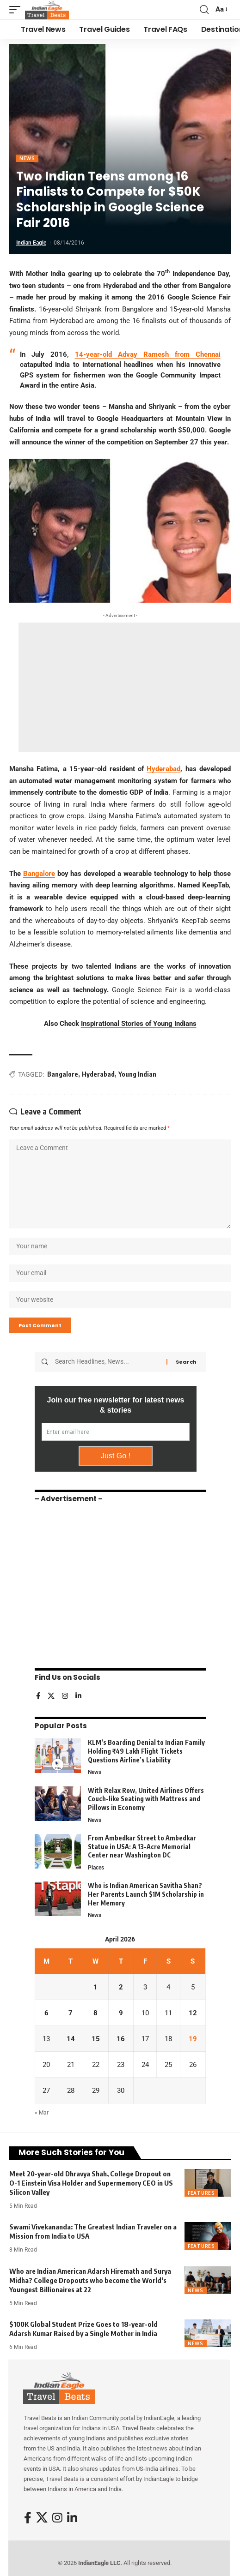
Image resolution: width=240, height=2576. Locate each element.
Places (96, 1867)
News (27, 158)
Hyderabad (163, 769)
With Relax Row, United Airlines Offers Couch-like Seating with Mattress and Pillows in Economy (146, 1798)
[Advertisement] (129, 687)
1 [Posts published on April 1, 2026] (95, 1987)
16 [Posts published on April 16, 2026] (121, 2039)
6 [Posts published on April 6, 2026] (46, 2013)
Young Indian (137, 1074)
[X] (51, 1696)
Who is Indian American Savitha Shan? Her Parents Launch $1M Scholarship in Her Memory (146, 1893)
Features (201, 2193)
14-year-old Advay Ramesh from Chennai (148, 354)
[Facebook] (38, 1696)
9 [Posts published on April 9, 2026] (121, 2013)
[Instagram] (65, 1696)
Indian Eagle (31, 243)
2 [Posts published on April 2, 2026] (121, 1987)
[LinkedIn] (78, 1696)
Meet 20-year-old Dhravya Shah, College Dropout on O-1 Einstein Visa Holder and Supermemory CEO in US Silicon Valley (91, 2182)
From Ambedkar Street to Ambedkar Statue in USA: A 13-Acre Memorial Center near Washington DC (142, 1846)
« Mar (42, 2112)
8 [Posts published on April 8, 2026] (95, 2013)
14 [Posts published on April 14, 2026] (71, 2039)
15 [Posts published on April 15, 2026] (96, 2039)
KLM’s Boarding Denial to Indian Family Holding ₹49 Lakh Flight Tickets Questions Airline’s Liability (146, 1750)
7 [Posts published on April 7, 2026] (70, 2013)
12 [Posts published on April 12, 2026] (193, 2013)
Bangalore (39, 873)
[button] (17, 9)
